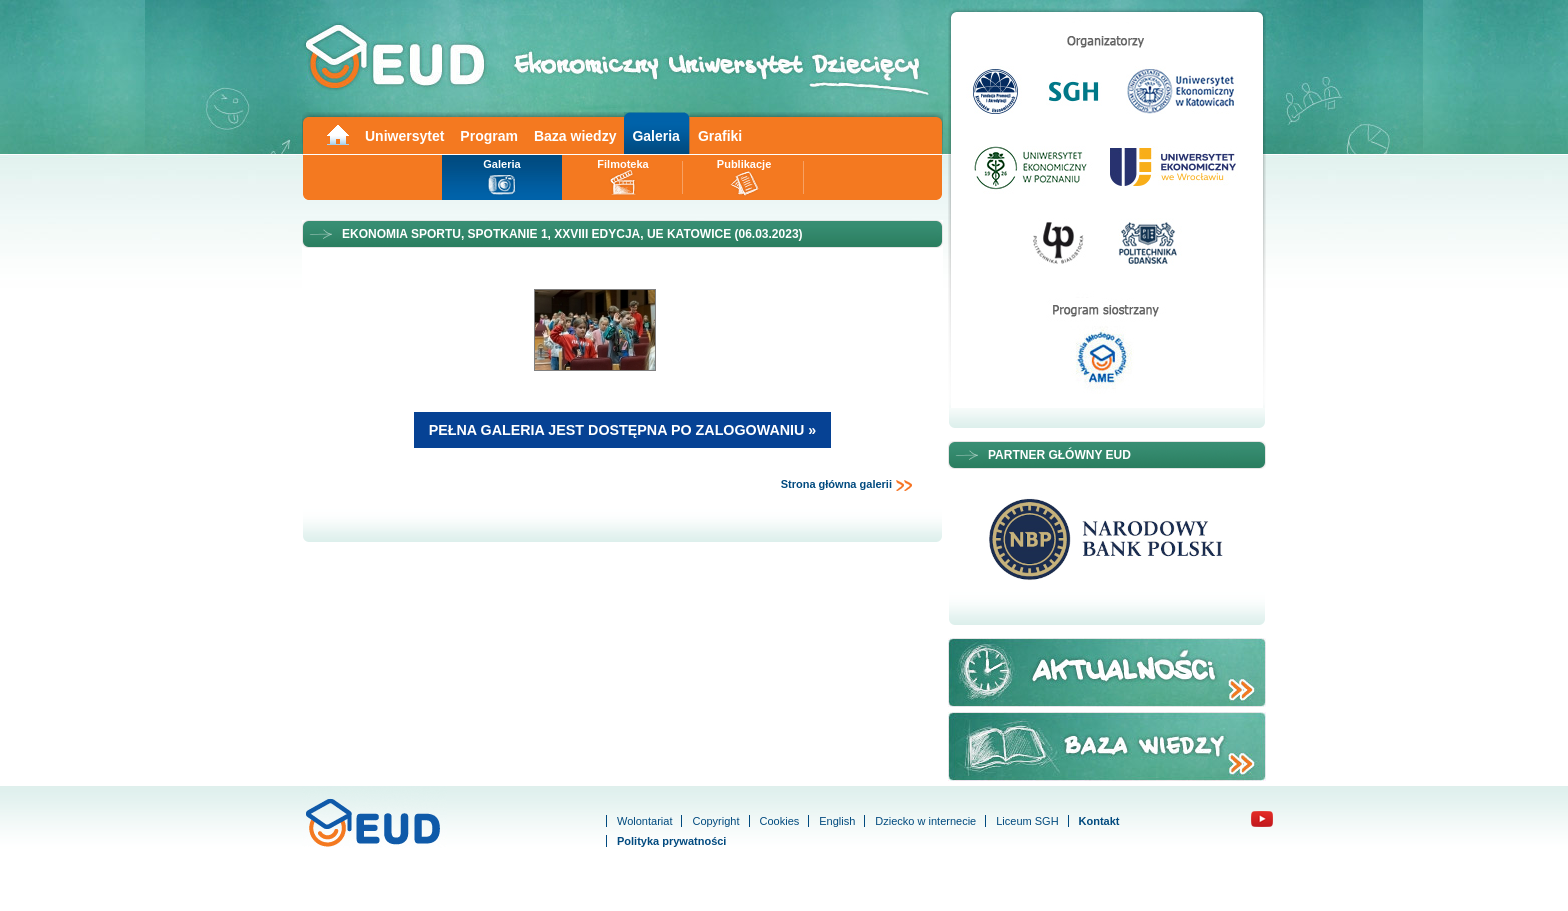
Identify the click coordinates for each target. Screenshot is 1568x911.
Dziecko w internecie (925, 821)
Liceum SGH (1027, 821)
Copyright (715, 821)
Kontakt (1099, 821)
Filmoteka (622, 164)
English (837, 821)
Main (337, 133)
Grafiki (720, 136)
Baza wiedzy (575, 136)
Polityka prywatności (671, 841)
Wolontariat (644, 821)
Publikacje (744, 164)
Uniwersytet (404, 136)
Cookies (780, 821)
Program (489, 136)
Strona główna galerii (847, 485)
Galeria (655, 136)
